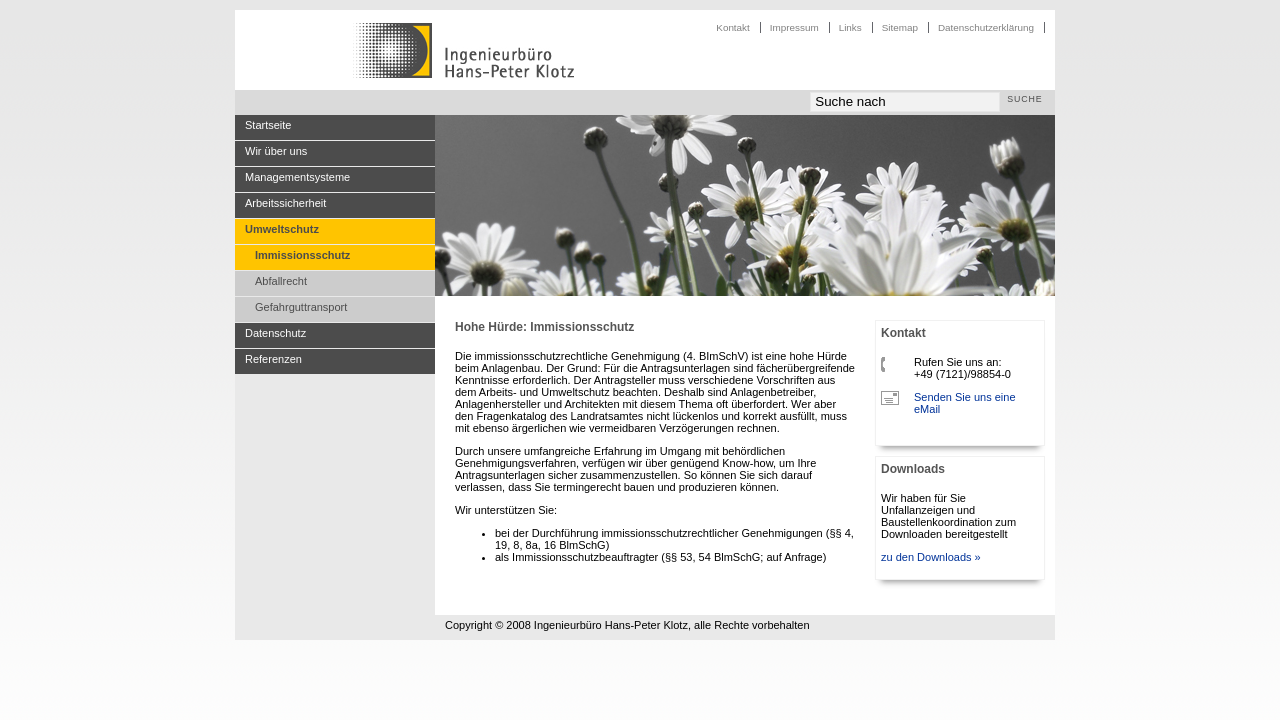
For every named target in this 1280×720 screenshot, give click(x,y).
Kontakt (733, 27)
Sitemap (900, 27)
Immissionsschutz (302, 255)
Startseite (268, 125)
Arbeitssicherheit (285, 203)
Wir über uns (276, 151)
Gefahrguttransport (301, 307)
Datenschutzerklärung (986, 27)
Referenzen (273, 359)
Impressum (794, 27)
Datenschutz (275, 333)
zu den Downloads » (931, 557)
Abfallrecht (281, 281)
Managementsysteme (297, 177)
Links (850, 27)
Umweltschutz (282, 229)
